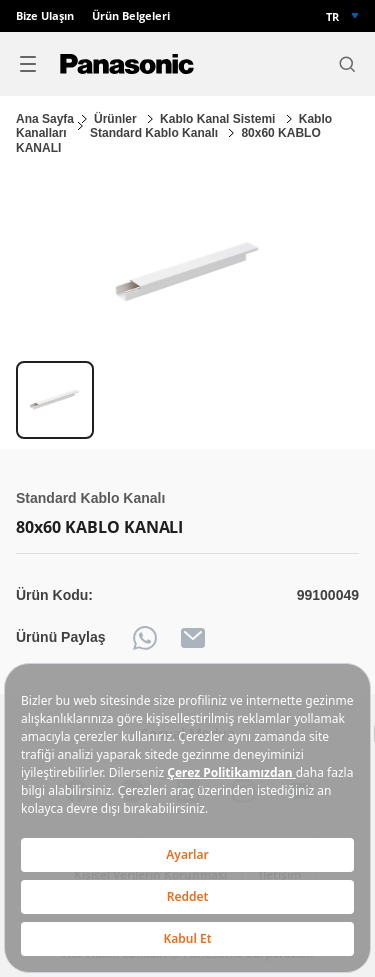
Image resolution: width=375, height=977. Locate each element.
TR (332, 16)
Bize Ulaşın (45, 16)
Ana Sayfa (45, 119)
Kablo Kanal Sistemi (219, 119)
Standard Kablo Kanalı (155, 133)
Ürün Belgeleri (131, 16)
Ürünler (117, 119)
